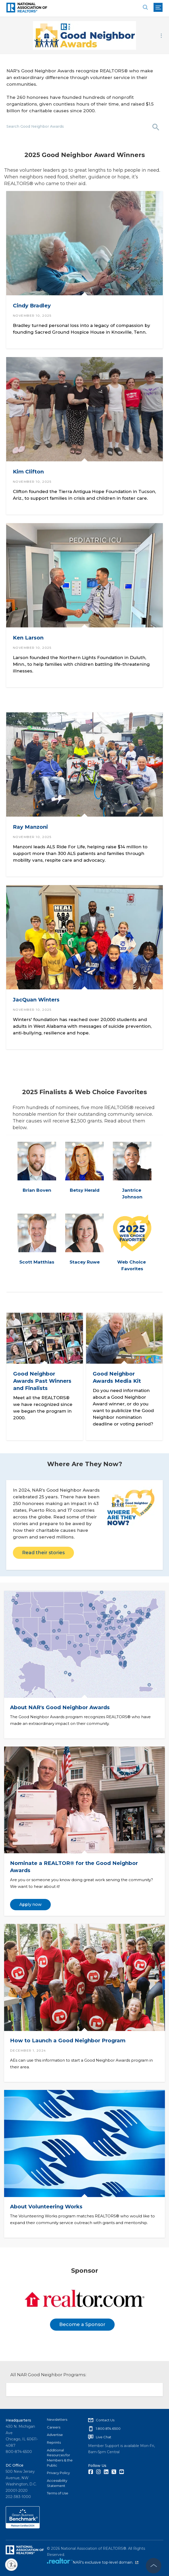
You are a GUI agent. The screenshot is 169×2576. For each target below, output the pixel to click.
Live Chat (103, 2437)
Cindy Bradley (32, 305)
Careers (53, 2427)
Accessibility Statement (57, 2483)
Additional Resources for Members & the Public (60, 2457)
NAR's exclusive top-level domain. (105, 2562)
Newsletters (57, 2419)
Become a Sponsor (82, 2324)
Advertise (55, 2435)
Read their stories (43, 1552)
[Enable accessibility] (11, 2564)
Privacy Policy (58, 2473)
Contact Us (105, 2420)
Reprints (54, 2442)
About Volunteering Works (46, 2206)
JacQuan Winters (36, 999)
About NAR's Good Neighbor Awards (60, 1707)
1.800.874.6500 (108, 2428)
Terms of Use (57, 2493)
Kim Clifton (28, 472)
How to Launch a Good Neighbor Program (67, 2040)
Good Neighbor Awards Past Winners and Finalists (42, 1381)
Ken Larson (28, 638)
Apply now (30, 1904)
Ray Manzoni (30, 827)
